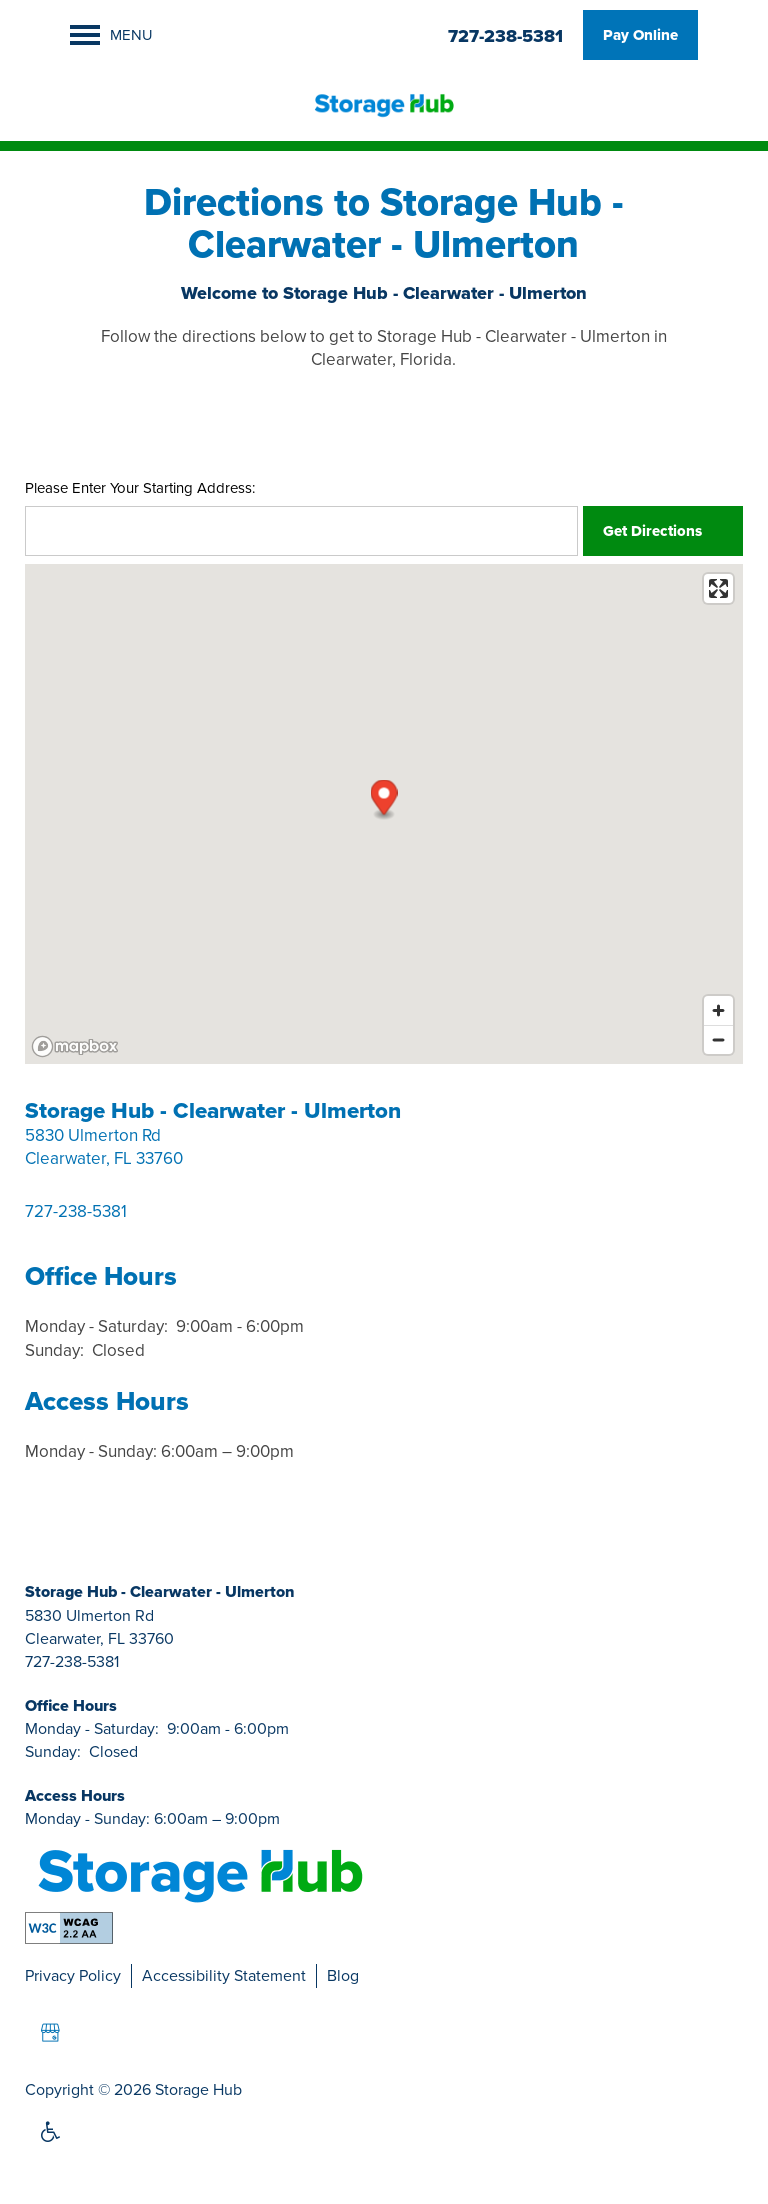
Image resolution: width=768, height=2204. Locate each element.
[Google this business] (50, 2033)
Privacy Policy (73, 1975)
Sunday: (54, 1350)
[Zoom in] (718, 1010)
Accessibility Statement (224, 1975)
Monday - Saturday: (96, 1326)
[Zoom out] (718, 1039)
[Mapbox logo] (75, 1046)
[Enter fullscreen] (718, 588)
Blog (343, 1975)
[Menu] (111, 35)
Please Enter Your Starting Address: (140, 488)
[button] (640, 35)
